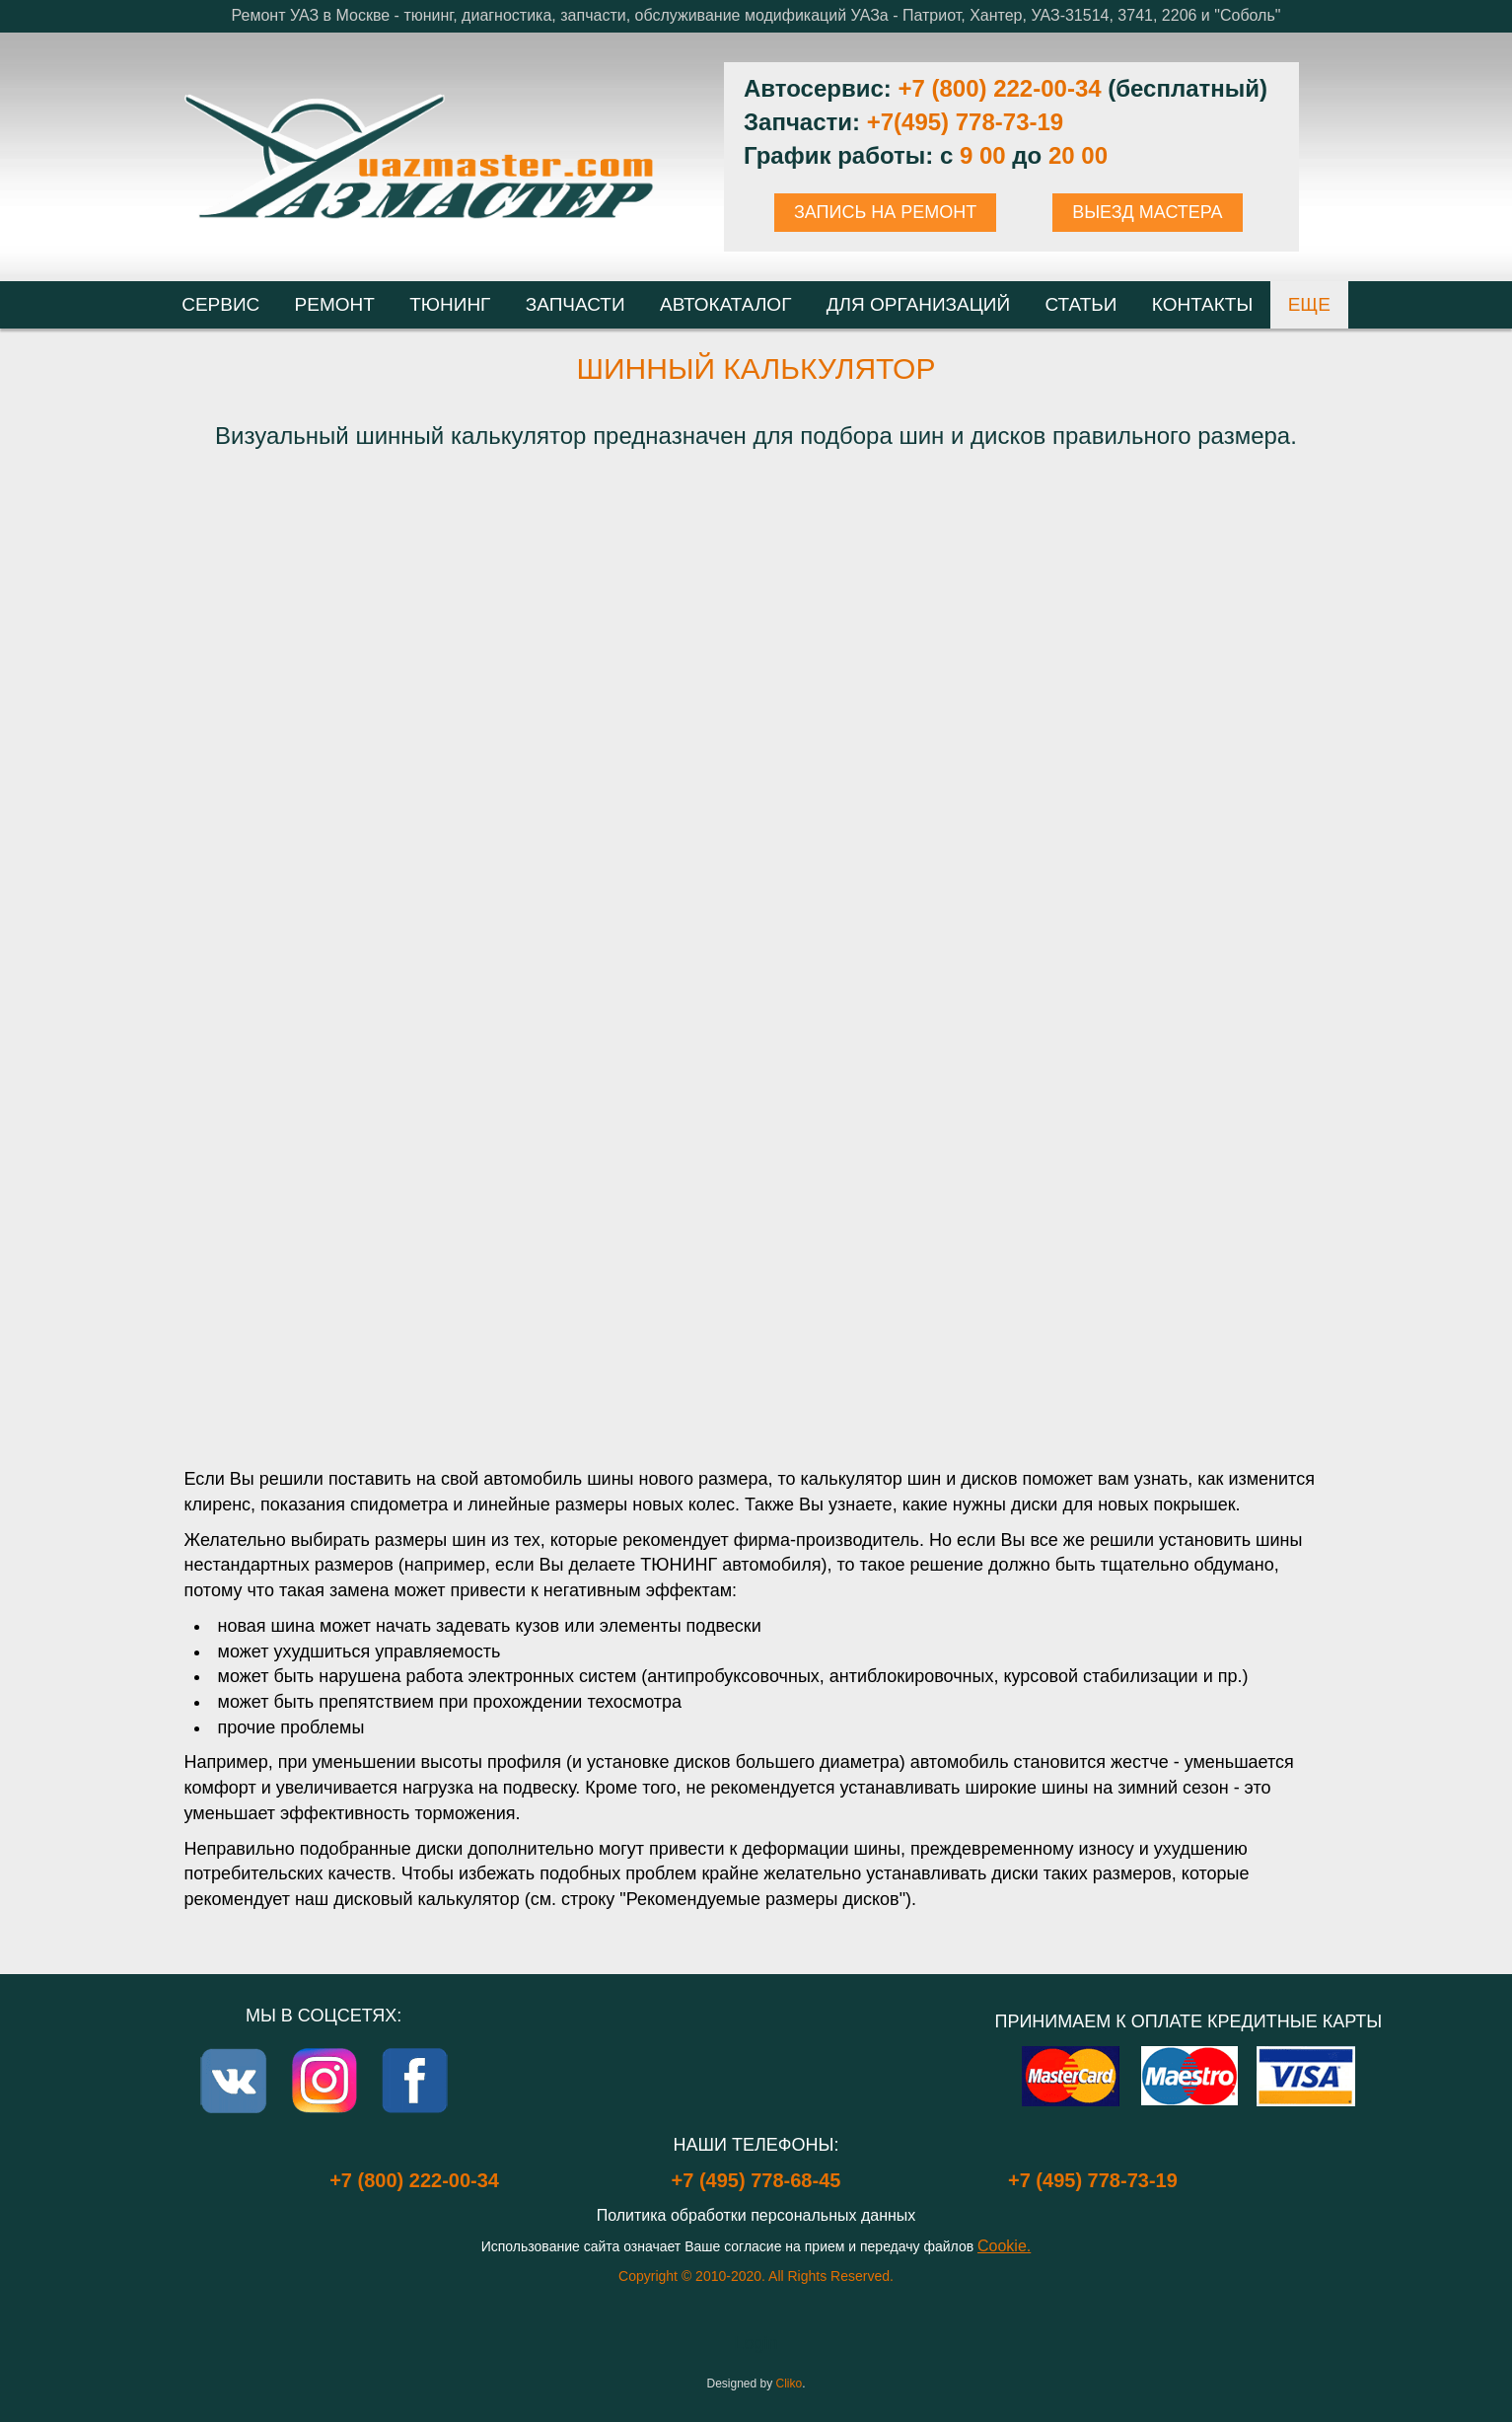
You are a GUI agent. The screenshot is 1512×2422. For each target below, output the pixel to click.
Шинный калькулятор (756, 368)
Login (755, 2343)
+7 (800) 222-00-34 (999, 88)
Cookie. (1004, 2246)
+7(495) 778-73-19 (965, 122)
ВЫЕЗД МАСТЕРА (1147, 212)
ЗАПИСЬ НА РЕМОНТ (885, 212)
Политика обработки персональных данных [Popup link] (756, 2215)
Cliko (789, 2383)
